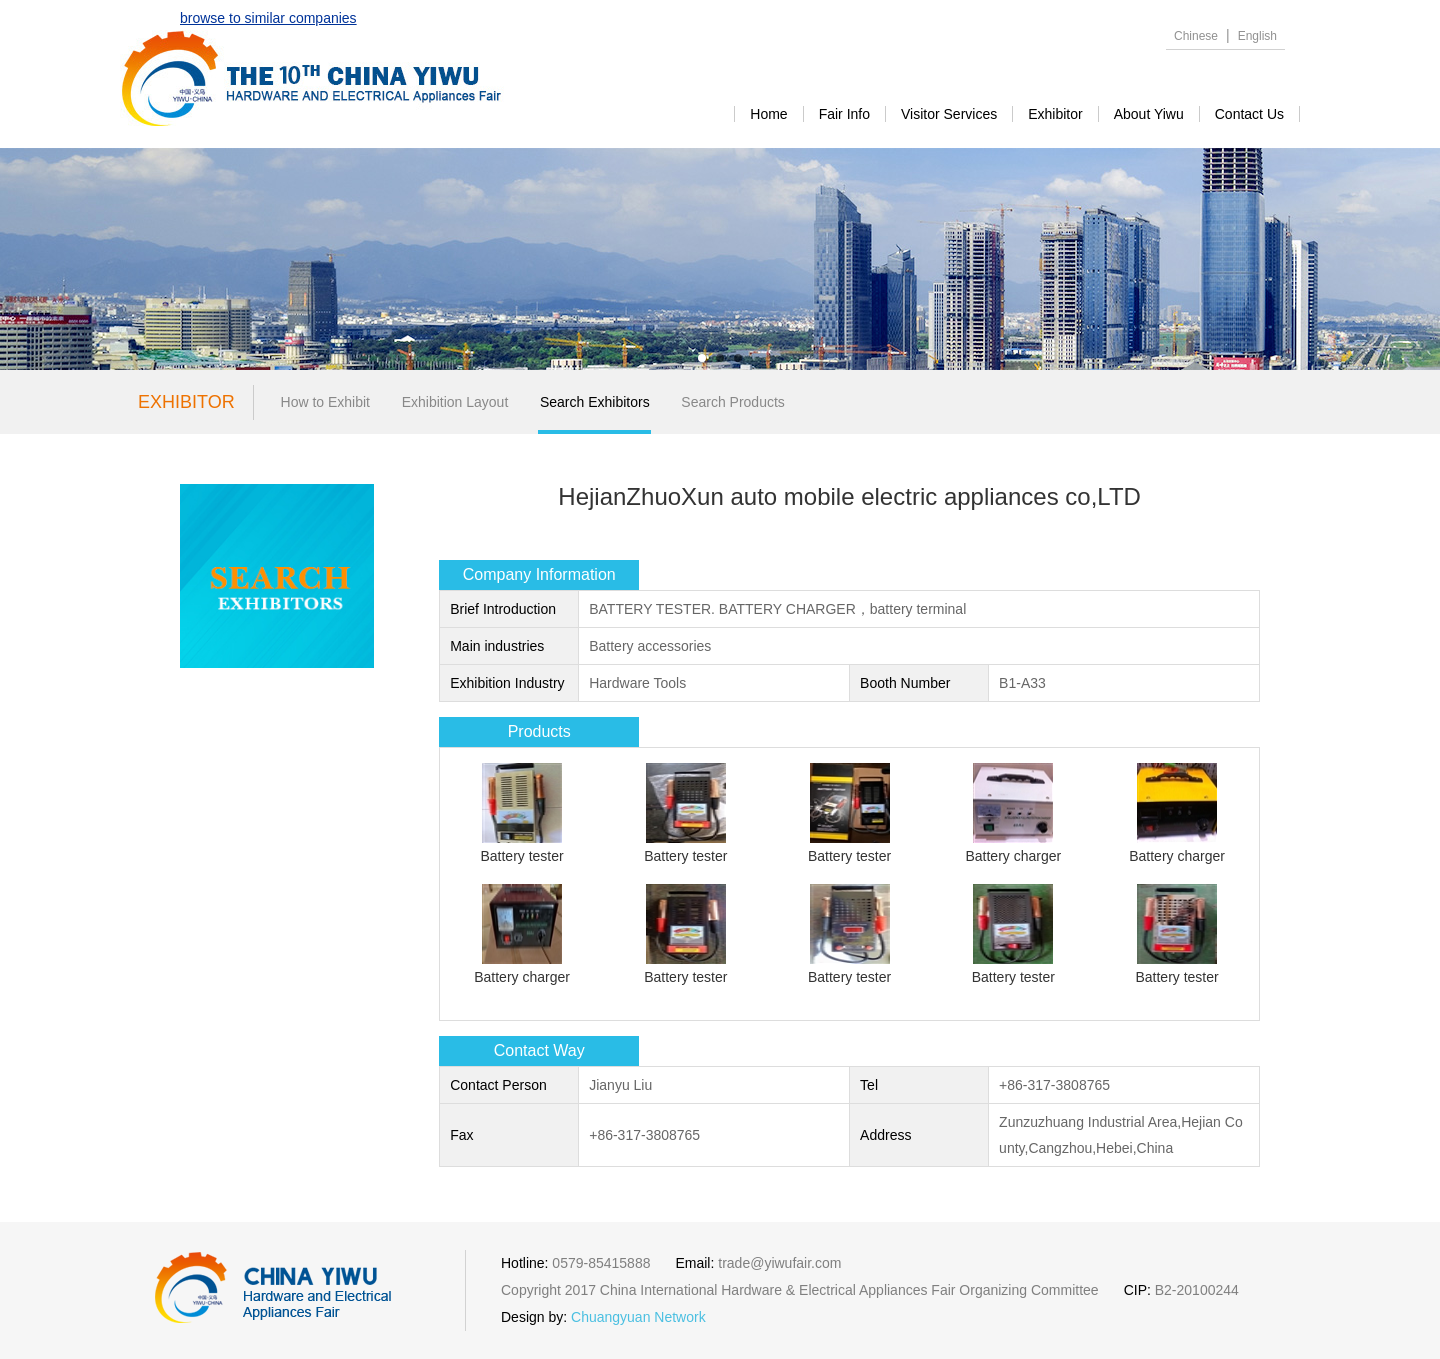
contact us (1249, 114)
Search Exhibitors (595, 402)
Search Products (733, 402)
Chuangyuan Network (638, 1317)
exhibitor (1055, 114)
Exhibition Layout (455, 402)
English (1257, 36)
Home (768, 114)
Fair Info (844, 114)
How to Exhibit (325, 402)
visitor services (949, 114)
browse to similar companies (268, 18)
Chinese (1196, 36)
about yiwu (1149, 114)
